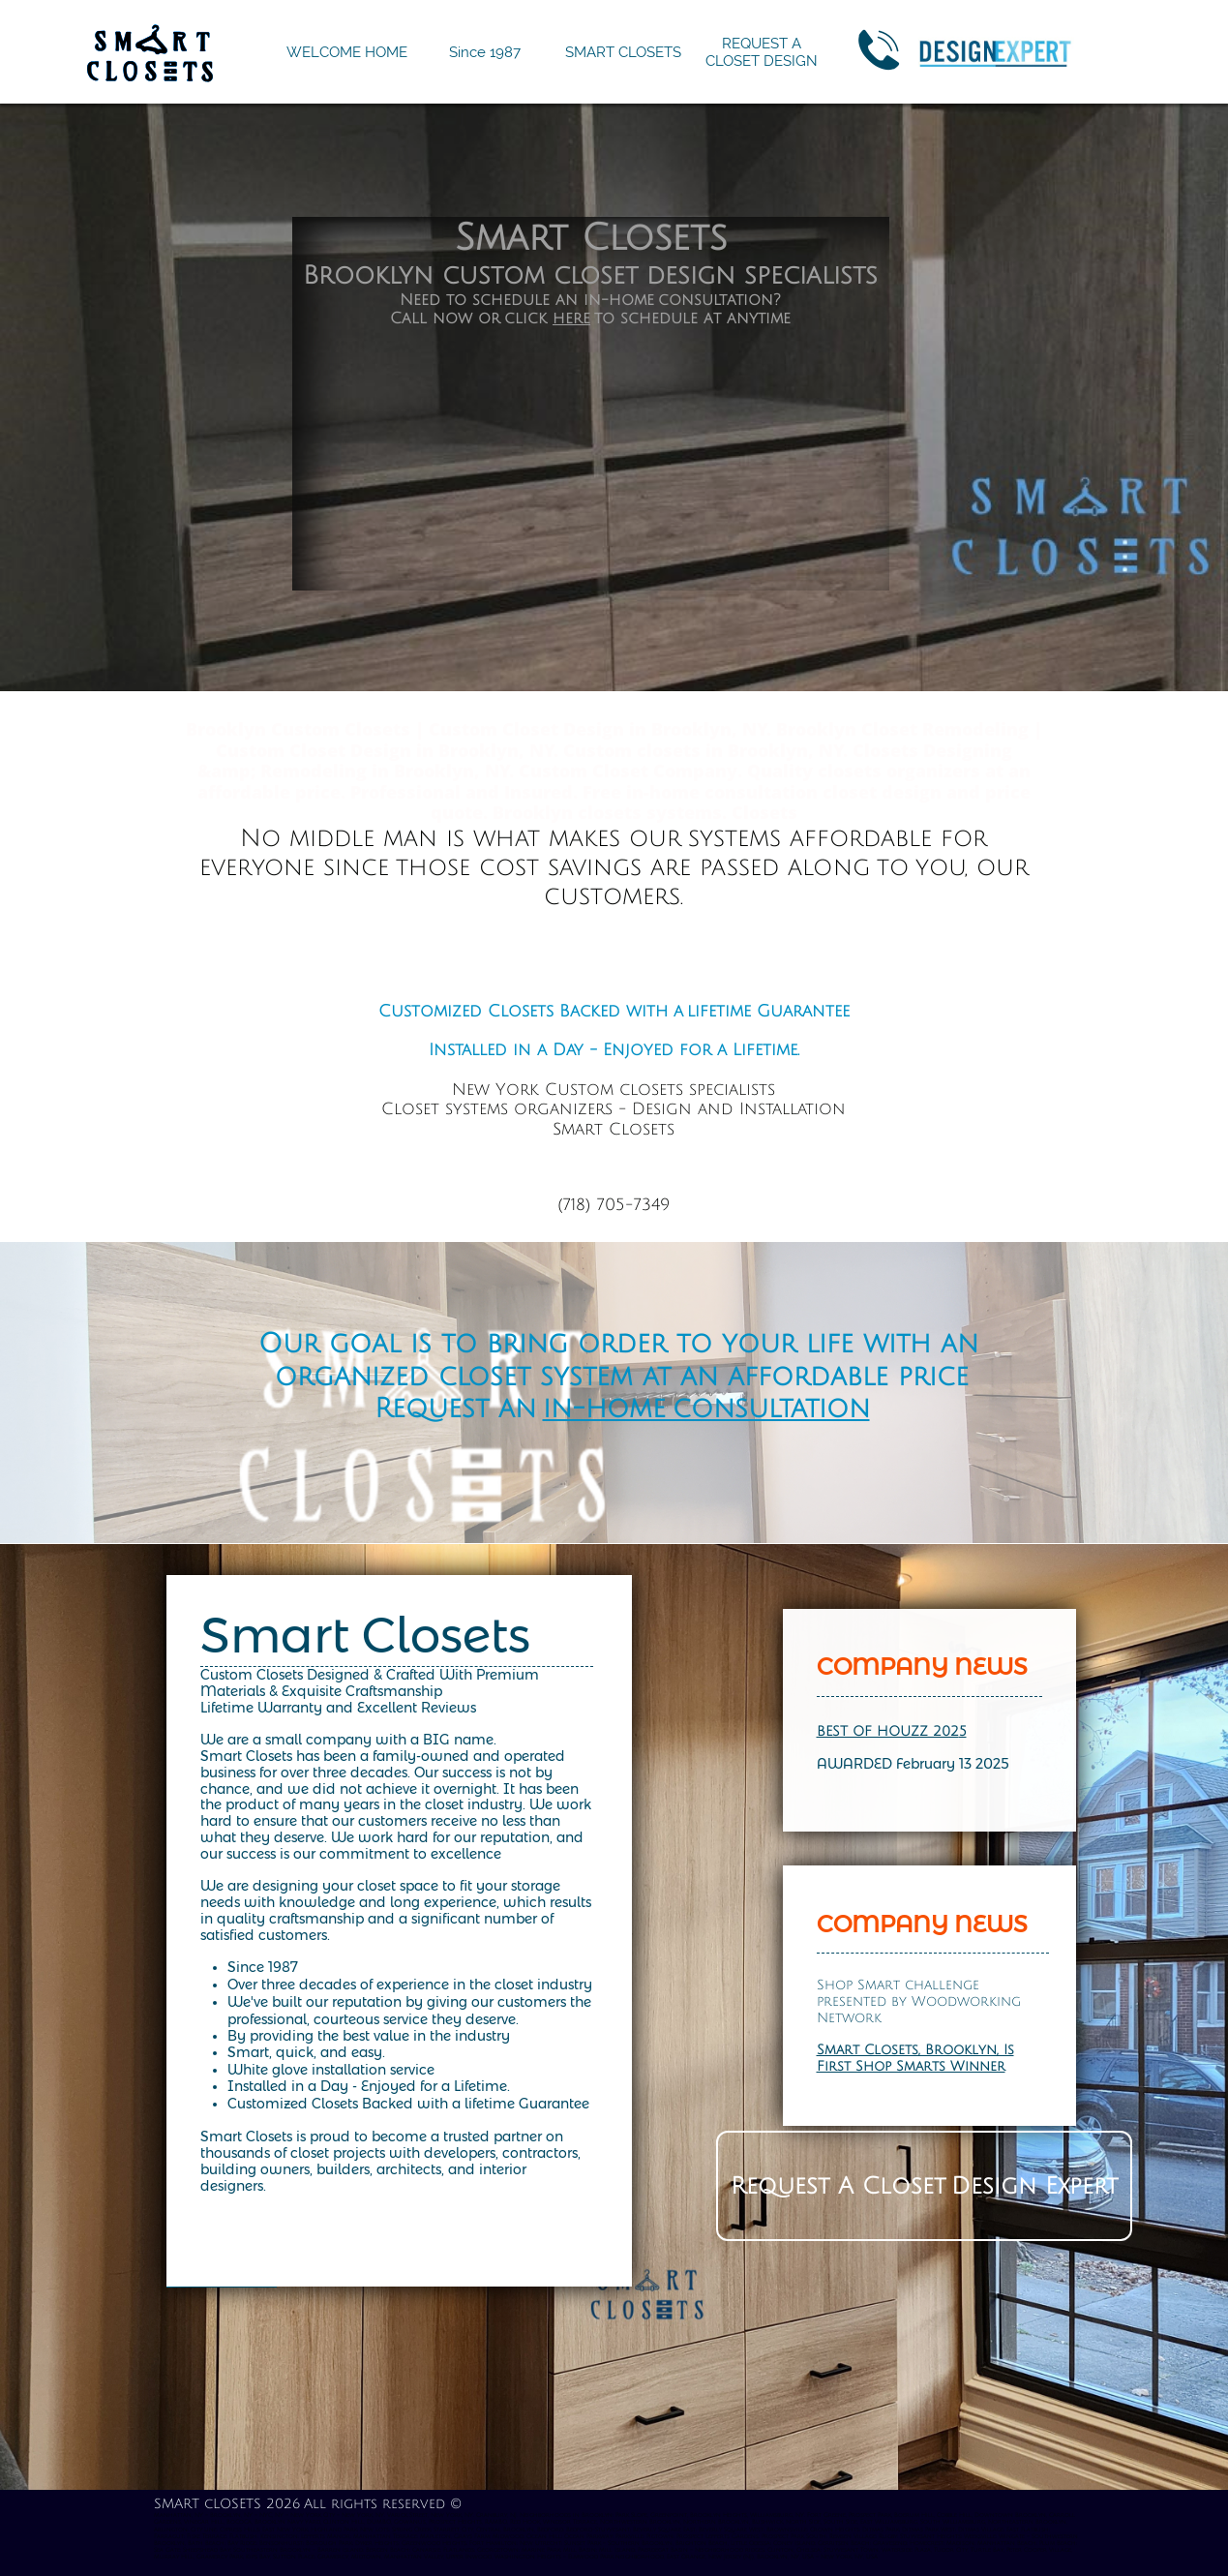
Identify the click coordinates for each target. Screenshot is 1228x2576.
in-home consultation (706, 1408)
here (571, 318)
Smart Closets (365, 1635)
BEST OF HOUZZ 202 (888, 1731)
